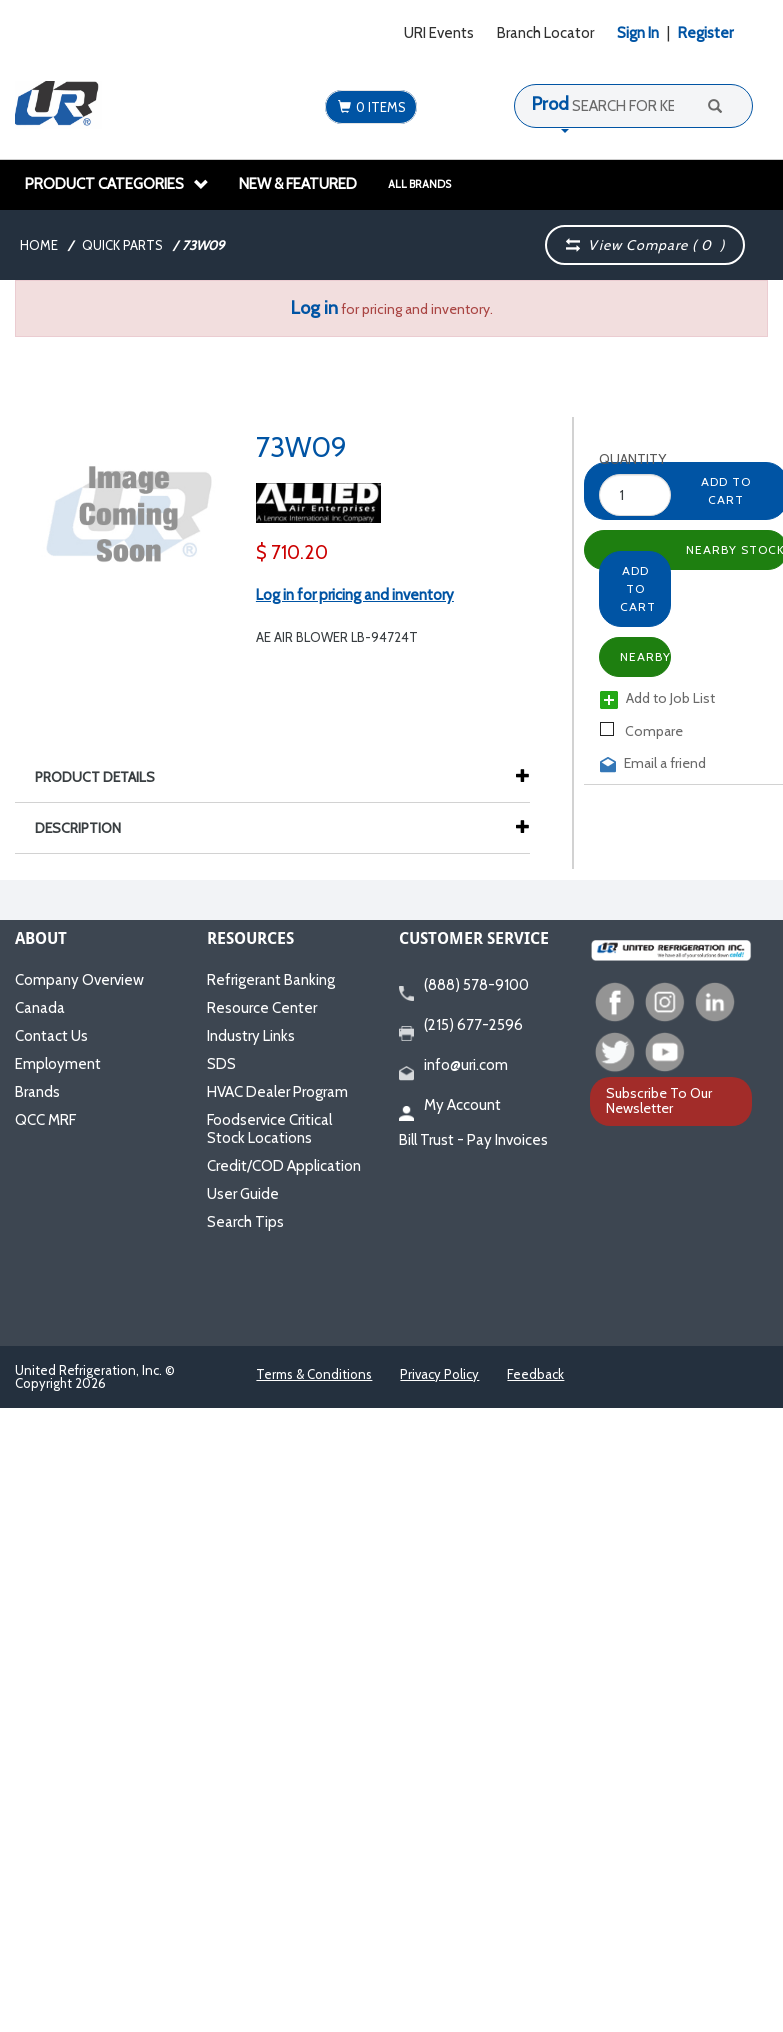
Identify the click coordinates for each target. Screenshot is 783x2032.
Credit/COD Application (284, 1166)
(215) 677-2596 (461, 1026)
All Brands (419, 184)
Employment (58, 1064)
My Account (450, 1106)
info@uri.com (453, 1066)
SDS (221, 1064)
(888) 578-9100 (464, 986)
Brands (37, 1092)
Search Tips (245, 1222)
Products (567, 104)
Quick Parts (122, 245)
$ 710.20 (292, 552)
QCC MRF (45, 1120)
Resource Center (262, 1008)
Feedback (535, 1374)
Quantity (617, 459)
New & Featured (298, 184)
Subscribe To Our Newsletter (659, 1100)
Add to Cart (638, 588)
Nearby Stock (645, 656)
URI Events (439, 33)
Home (39, 245)
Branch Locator (545, 33)
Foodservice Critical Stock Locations (269, 1129)
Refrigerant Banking (271, 980)
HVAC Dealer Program (277, 1092)
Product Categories (117, 184)
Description (88, 828)
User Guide (243, 1194)
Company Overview (79, 980)
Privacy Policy (439, 1374)
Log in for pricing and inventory (355, 595)
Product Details (105, 777)
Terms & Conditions (314, 1374)
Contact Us (51, 1036)
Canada (40, 1008)
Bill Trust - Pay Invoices (473, 1140)
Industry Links (251, 1036)
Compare (641, 731)
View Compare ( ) (646, 245)
